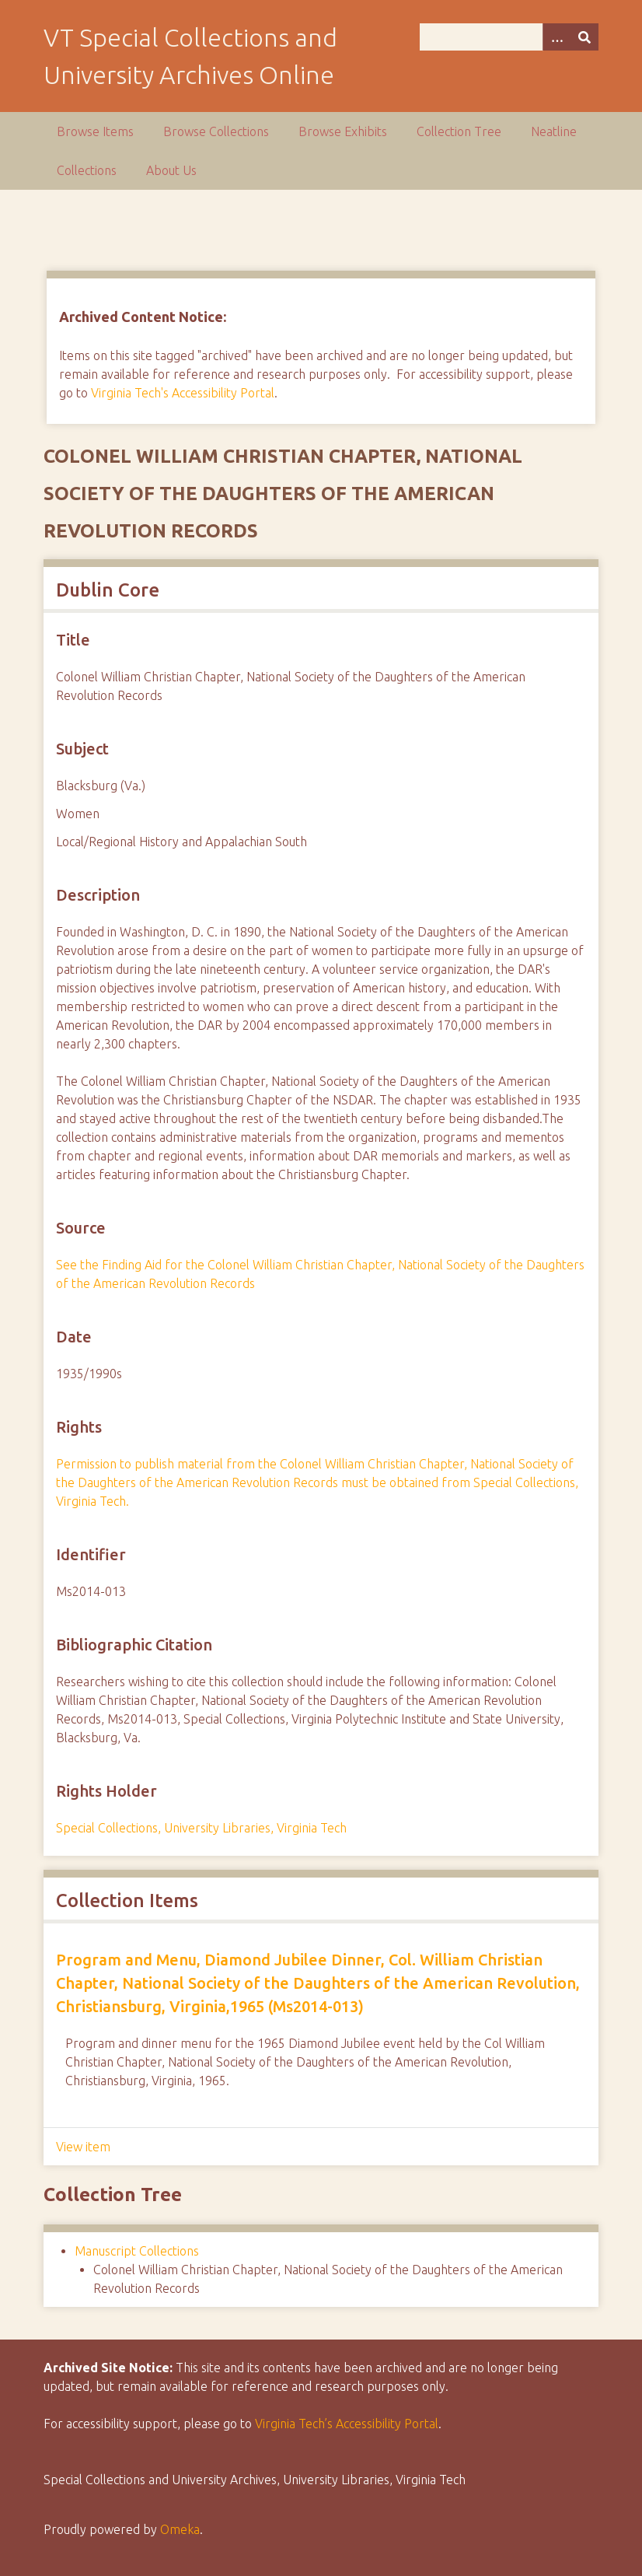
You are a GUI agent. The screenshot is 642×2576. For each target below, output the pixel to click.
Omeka (180, 2529)
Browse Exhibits (342, 131)
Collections (87, 170)
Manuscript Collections (137, 2251)
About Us (171, 170)
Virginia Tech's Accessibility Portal (182, 393)
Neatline (554, 131)
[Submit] (584, 37)
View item (83, 2147)
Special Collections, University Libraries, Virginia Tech (201, 1828)
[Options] (556, 37)
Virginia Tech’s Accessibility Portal (346, 2424)
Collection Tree (459, 131)
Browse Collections (216, 131)
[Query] (509, 37)
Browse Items (95, 131)
